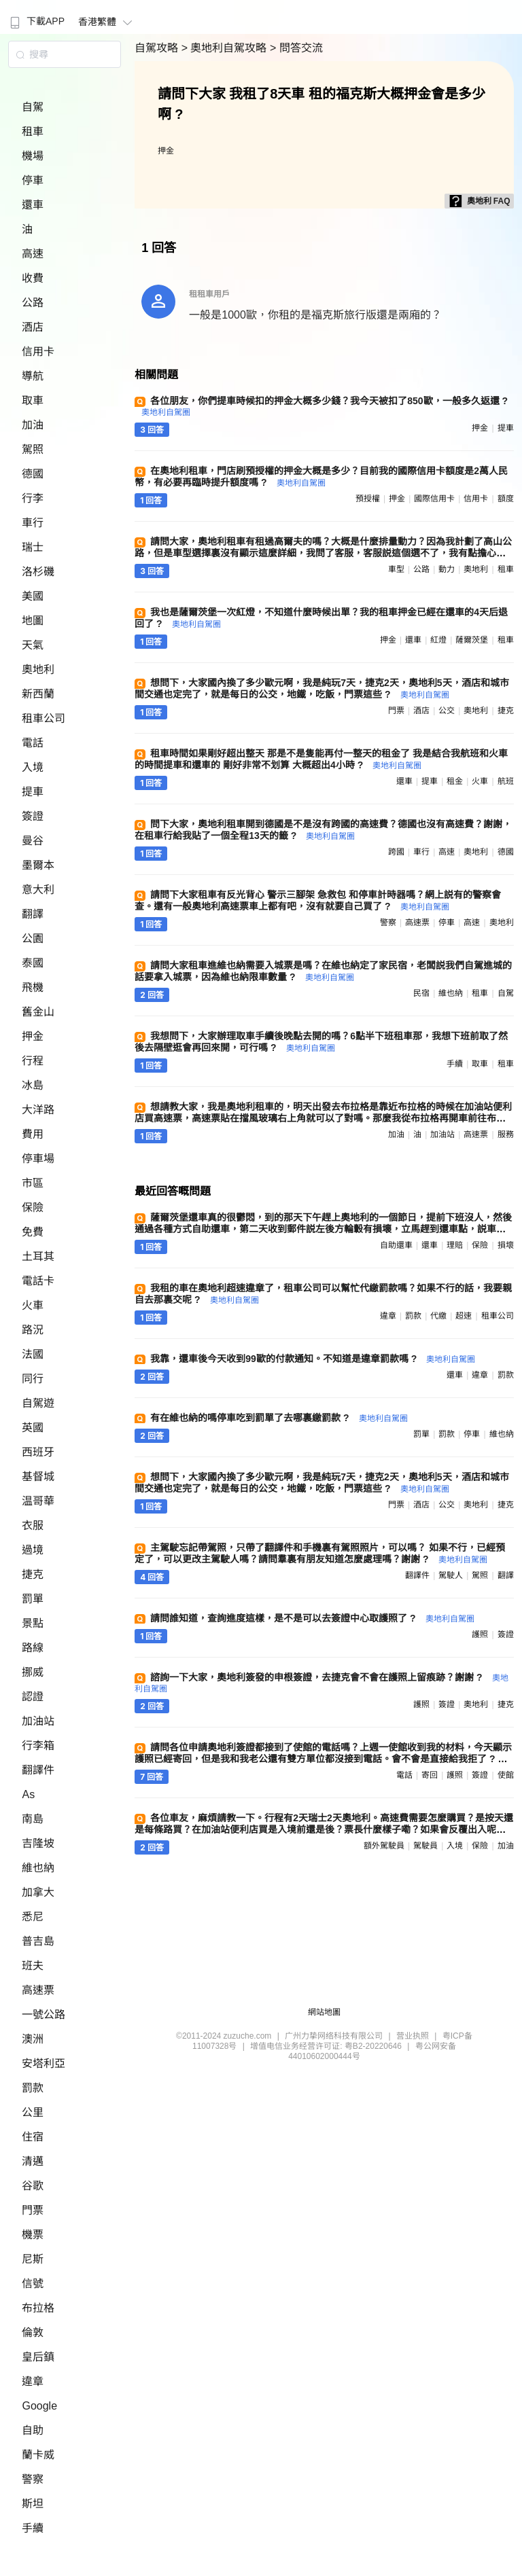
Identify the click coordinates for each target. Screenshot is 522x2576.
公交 (446, 710)
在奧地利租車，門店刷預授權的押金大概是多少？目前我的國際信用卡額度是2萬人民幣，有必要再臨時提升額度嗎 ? (321, 476)
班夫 (33, 1965)
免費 (33, 1232)
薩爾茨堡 (471, 640)
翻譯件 (38, 1770)
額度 (506, 498)
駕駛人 (450, 1575)
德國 (33, 474)
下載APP (36, 21)
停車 (33, 180)
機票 (33, 2234)
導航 (33, 376)
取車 (33, 400)
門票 (33, 2210)
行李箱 (38, 1745)
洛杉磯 (38, 571)
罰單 (33, 1599)
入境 (33, 767)
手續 (33, 2528)
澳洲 (33, 2039)
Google (39, 2406)
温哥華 (38, 1501)
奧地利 (38, 669)
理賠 (455, 1245)
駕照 (33, 449)
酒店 (33, 327)
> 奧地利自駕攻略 (225, 48)
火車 (33, 1305)
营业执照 (412, 2036)
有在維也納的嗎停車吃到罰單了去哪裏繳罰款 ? (278, 1417)
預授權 (367, 498)
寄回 (429, 1775)
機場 (33, 156)
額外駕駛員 (384, 1845)
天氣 (33, 645)
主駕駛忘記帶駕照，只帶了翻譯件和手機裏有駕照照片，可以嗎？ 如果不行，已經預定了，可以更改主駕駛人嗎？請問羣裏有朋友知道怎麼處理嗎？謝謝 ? (320, 1553)
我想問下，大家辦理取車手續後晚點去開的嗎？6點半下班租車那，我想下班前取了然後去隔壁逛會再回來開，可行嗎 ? (321, 1042)
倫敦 (33, 2332)
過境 (33, 1550)
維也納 (38, 1868)
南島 (33, 1819)
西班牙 (38, 1452)
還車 (33, 205)
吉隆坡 (38, 1843)
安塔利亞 (43, 2063)
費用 (33, 1134)
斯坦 (33, 2503)
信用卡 (38, 351)
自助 (33, 2430)
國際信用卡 (434, 498)
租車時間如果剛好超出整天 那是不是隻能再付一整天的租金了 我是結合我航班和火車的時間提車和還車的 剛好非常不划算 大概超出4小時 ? (321, 759)
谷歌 (33, 2186)
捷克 (33, 1574)
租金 (455, 781)
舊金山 (38, 1012)
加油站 (38, 1721)
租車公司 (43, 718)
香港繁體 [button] (107, 21)
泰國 (33, 963)
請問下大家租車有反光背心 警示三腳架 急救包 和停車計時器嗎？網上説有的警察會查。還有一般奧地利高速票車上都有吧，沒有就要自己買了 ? (318, 900)
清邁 (33, 2161)
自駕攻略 (158, 48)
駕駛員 (425, 1845)
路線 (33, 1647)
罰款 (33, 2088)
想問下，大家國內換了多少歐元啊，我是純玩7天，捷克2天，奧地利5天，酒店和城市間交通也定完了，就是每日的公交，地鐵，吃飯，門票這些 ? (321, 688)
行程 (33, 1061)
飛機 (33, 987)
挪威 (33, 1672)
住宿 (33, 2137)
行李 (33, 498)
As (28, 1794)
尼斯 (33, 2259)
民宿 (421, 993)
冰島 (33, 1085)
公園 (33, 938)
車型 (396, 569)
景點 (33, 1623)
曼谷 (33, 840)
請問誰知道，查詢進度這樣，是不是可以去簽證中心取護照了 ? (312, 1618)
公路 (33, 302)
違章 (33, 2381)
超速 (463, 1316)
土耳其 (38, 1256)
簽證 (33, 816)
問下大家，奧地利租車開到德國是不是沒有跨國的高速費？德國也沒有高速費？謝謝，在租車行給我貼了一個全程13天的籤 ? (323, 830)
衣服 (33, 1525)
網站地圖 (324, 2012)
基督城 (38, 1476)
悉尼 (33, 1916)
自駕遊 (38, 1403)
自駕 (33, 107)
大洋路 (38, 1109)
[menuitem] (35, 17)
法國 (33, 1354)
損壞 (506, 1245)
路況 (33, 1330)
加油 (33, 425)
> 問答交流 (296, 48)
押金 (33, 1036)
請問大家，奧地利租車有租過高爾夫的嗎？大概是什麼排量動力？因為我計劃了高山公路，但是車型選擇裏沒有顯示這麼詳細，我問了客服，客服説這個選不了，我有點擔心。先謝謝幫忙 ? (323, 553)
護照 (480, 1634)
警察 (33, 2479)
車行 (33, 523)
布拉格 (38, 2308)
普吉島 (38, 1941)
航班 (506, 781)
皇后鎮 (38, 2357)
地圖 (33, 620)
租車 (33, 131)
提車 (33, 792)
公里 (33, 2112)
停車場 (38, 1158)
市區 (33, 1183)
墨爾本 (38, 865)
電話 (33, 743)
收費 (33, 278)
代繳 (438, 1316)
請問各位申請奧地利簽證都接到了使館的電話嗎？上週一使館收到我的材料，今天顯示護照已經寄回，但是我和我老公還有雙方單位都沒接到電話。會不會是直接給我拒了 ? (323, 1758)
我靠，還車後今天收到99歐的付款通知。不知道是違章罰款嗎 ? (312, 1358)
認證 (33, 1696)
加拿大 (38, 1892)
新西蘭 (38, 694)
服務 (506, 1134)
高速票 (38, 1990)
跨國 (396, 852)
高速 (33, 254)
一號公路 (43, 2014)
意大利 (38, 889)
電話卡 (38, 1281)
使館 (506, 1775)
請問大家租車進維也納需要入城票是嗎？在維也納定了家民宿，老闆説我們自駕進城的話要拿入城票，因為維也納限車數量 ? (323, 971)
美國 (33, 596)
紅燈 (438, 640)
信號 (33, 2283)
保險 (33, 1207)
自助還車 (396, 1245)
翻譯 (33, 914)
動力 (446, 569)
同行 (33, 1378)
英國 (33, 1427)
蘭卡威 (38, 2455)
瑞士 (33, 547)
